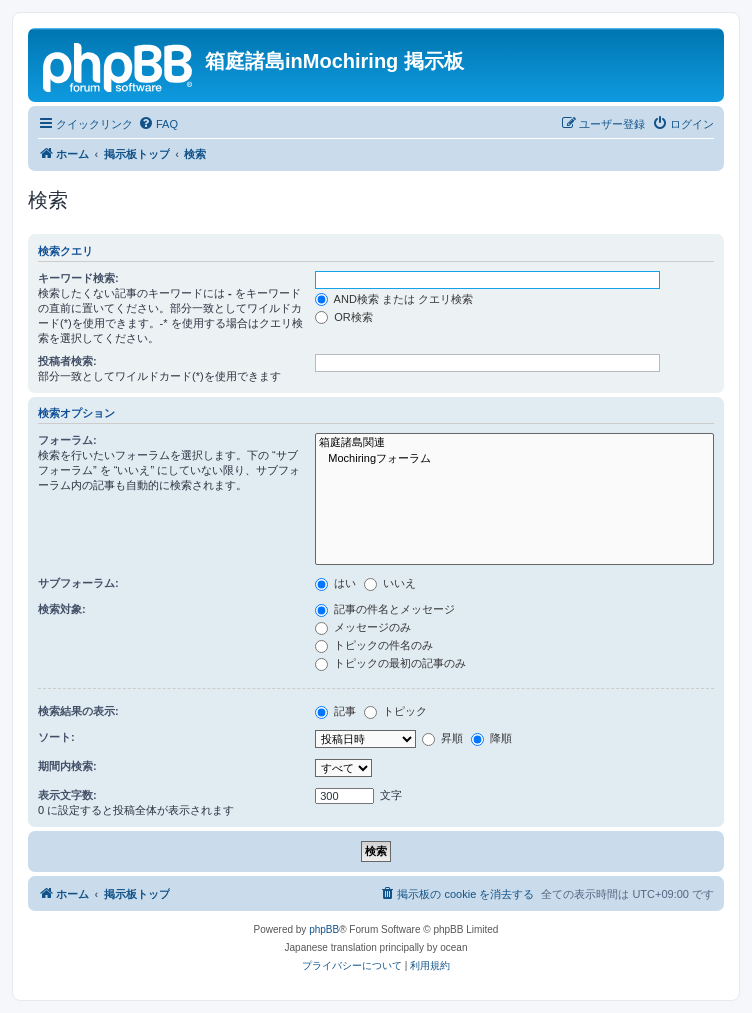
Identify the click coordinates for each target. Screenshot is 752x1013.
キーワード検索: (78, 278)
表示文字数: (67, 795)
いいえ (390, 583)
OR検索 (344, 317)
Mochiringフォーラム (514, 459)
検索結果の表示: (78, 711)
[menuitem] (158, 124)
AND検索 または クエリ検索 (394, 299)
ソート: (56, 737)
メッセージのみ (363, 627)
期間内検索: (67, 766)
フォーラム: (67, 440)
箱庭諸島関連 (514, 443)
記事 (335, 711)
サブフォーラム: (78, 583)
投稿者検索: (67, 361)
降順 (491, 738)
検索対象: (62, 609)
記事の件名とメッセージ (385, 609)
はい (335, 583)
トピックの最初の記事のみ (390, 663)
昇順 (442, 738)
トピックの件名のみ (374, 645)
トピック (395, 711)
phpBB (324, 929)
